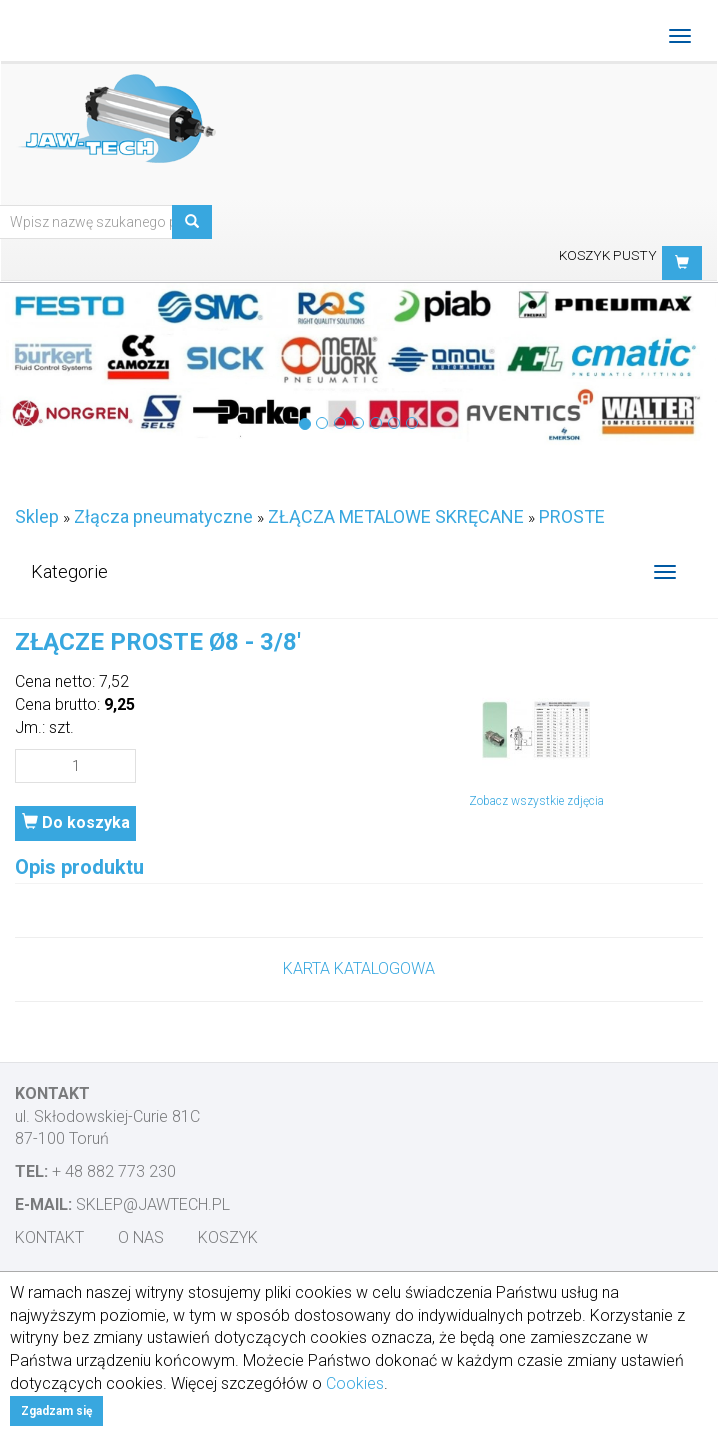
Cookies (355, 1383)
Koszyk (228, 1237)
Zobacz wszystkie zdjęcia (536, 801)
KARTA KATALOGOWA (359, 968)
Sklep (37, 516)
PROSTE (572, 516)
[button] (682, 263)
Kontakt (49, 1237)
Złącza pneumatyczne (163, 516)
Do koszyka (76, 822)
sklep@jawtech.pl (153, 1204)
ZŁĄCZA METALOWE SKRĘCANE (396, 516)
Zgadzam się (56, 1411)
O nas (141, 1237)
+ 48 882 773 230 (114, 1171)
